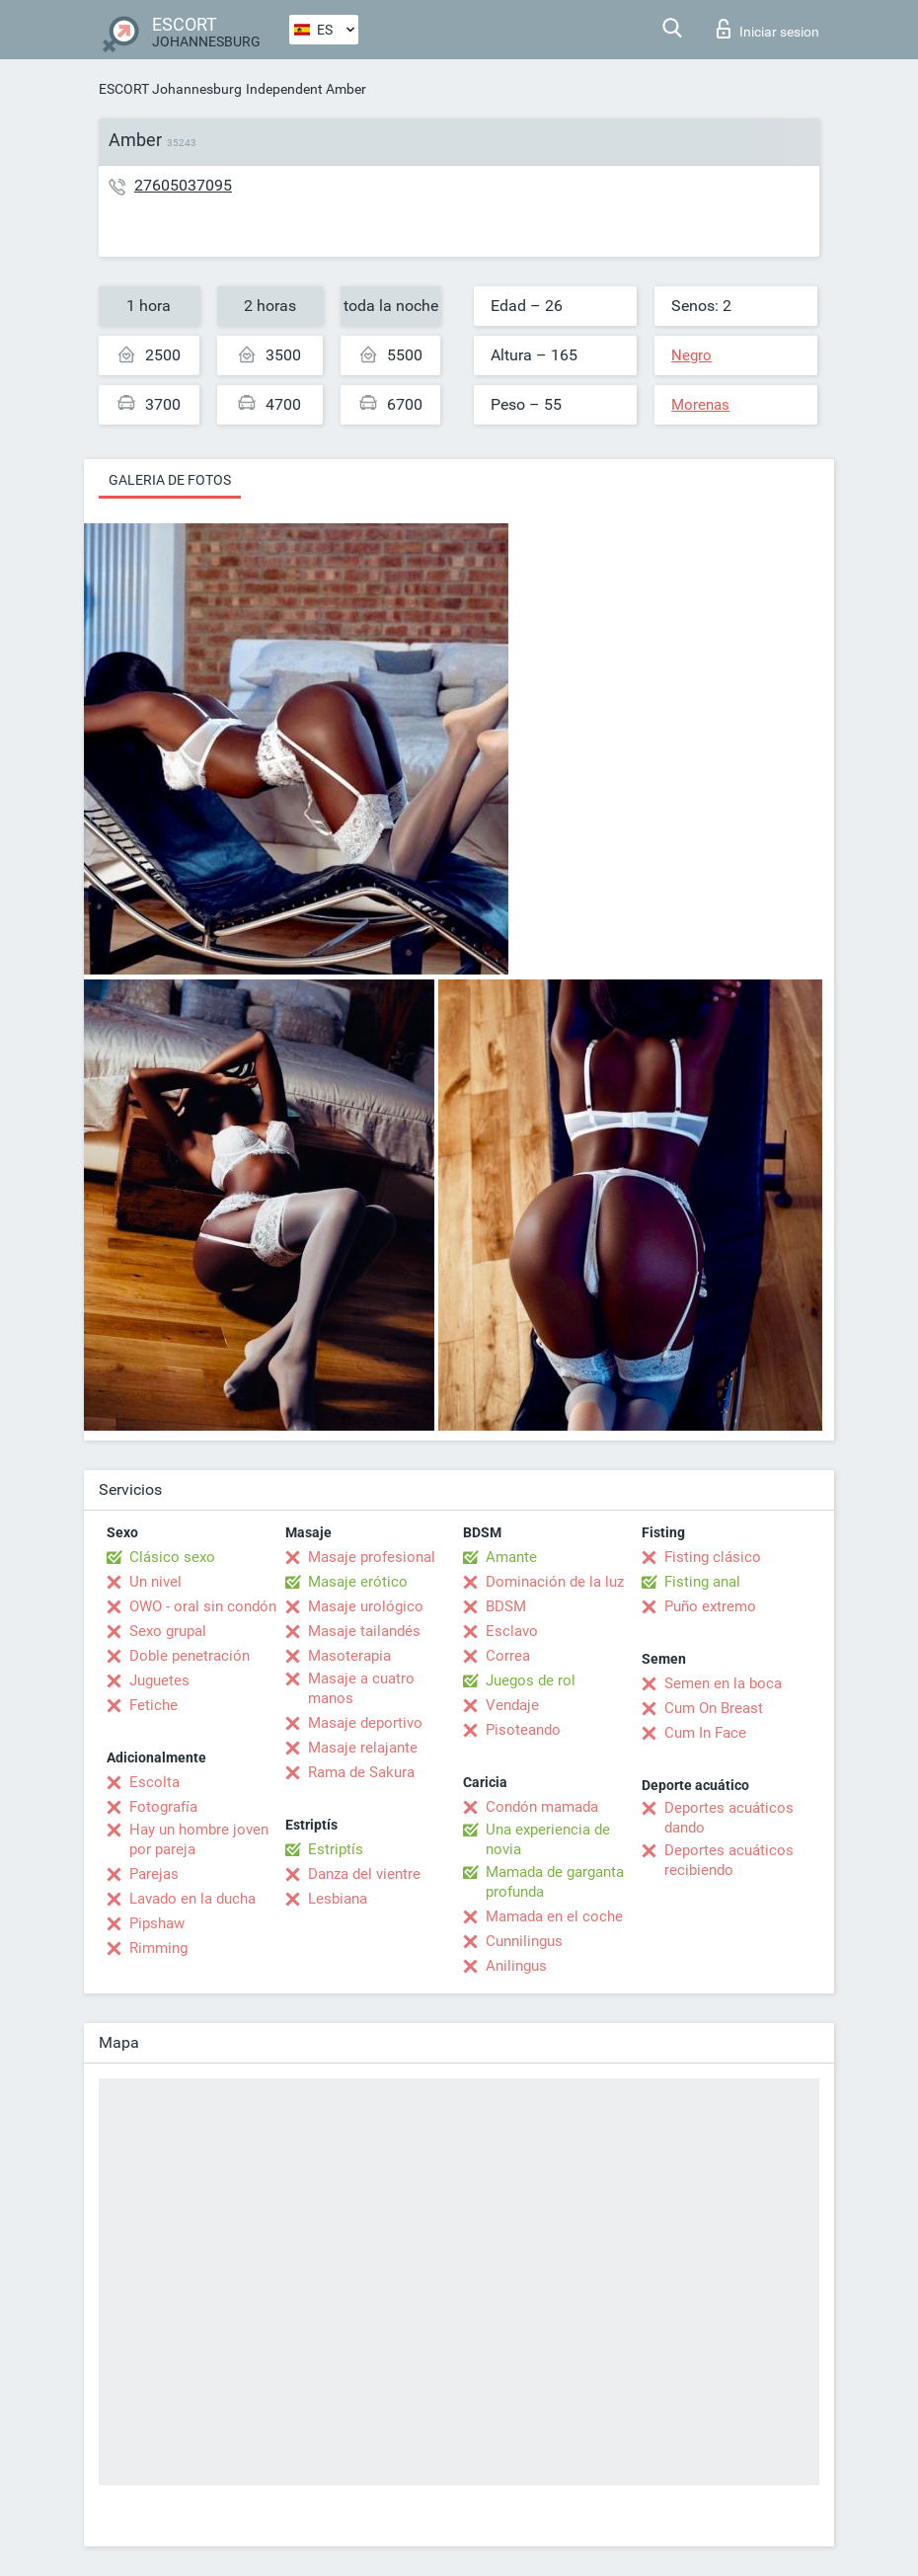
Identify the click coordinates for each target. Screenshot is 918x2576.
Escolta (154, 1782)
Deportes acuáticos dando (729, 1817)
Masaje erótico (358, 1582)
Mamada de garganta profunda (555, 1882)
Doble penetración (189, 1656)
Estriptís (335, 1849)
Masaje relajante (363, 1747)
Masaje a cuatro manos (361, 1688)
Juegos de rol (530, 1680)
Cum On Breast (713, 1708)
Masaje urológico (365, 1606)
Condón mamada (542, 1807)
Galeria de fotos (170, 480)
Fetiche (153, 1705)
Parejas (154, 1874)
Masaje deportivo (365, 1723)
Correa (508, 1656)
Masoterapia (349, 1656)
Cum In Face (705, 1733)
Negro (691, 355)
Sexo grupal (167, 1631)
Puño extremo (710, 1606)
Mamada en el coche (554, 1916)
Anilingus (516, 1966)
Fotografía (163, 1807)
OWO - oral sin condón (202, 1606)
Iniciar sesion (768, 28)
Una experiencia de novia (548, 1839)
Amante (511, 1557)
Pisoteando (523, 1730)
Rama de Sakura (361, 1772)
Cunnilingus (524, 1941)
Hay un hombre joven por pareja (198, 1839)
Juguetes (159, 1680)
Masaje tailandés (364, 1631)
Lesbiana (337, 1899)
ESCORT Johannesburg (170, 89)
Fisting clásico (712, 1557)
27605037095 (183, 185)
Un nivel (155, 1582)
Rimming (158, 1948)
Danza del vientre (364, 1874)
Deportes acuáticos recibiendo (729, 1860)
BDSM (506, 1606)
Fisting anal (702, 1582)
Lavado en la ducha (192, 1899)
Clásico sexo (172, 1557)
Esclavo (512, 1631)
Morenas (700, 405)
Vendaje (512, 1705)
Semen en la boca (723, 1683)
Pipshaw (157, 1923)
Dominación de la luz (555, 1582)
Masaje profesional (371, 1557)
